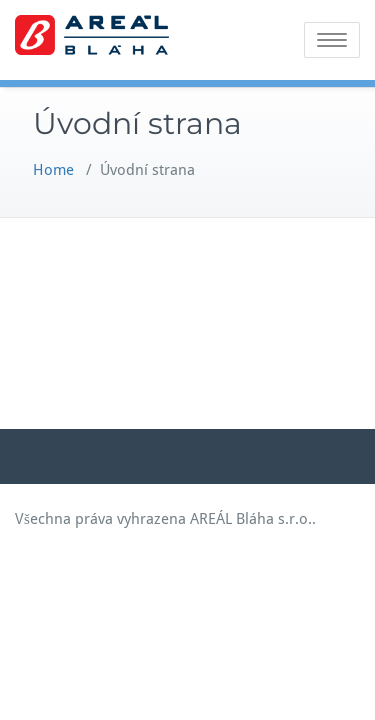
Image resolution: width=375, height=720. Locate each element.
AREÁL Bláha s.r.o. (251, 519)
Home (53, 170)
